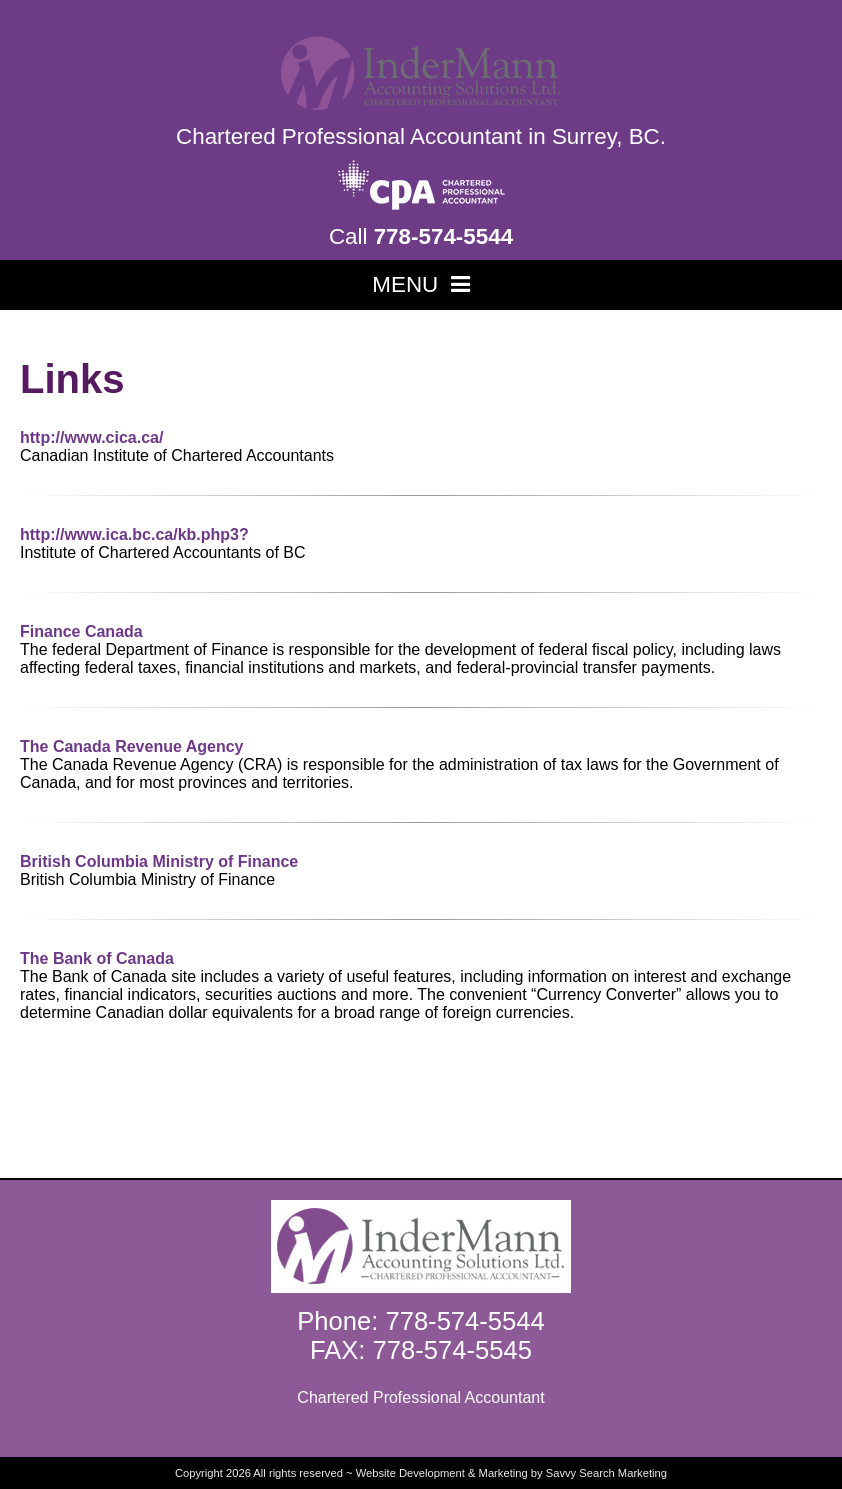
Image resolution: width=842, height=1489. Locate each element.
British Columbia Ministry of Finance (159, 861)
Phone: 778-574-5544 (421, 1321)
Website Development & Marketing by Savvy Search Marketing (511, 1473)
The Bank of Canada (97, 958)
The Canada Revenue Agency (131, 746)
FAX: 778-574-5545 (421, 1350)
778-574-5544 (443, 236)
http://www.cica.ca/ (91, 437)
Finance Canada (81, 631)
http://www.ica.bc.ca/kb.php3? (134, 534)
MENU (420, 284)
